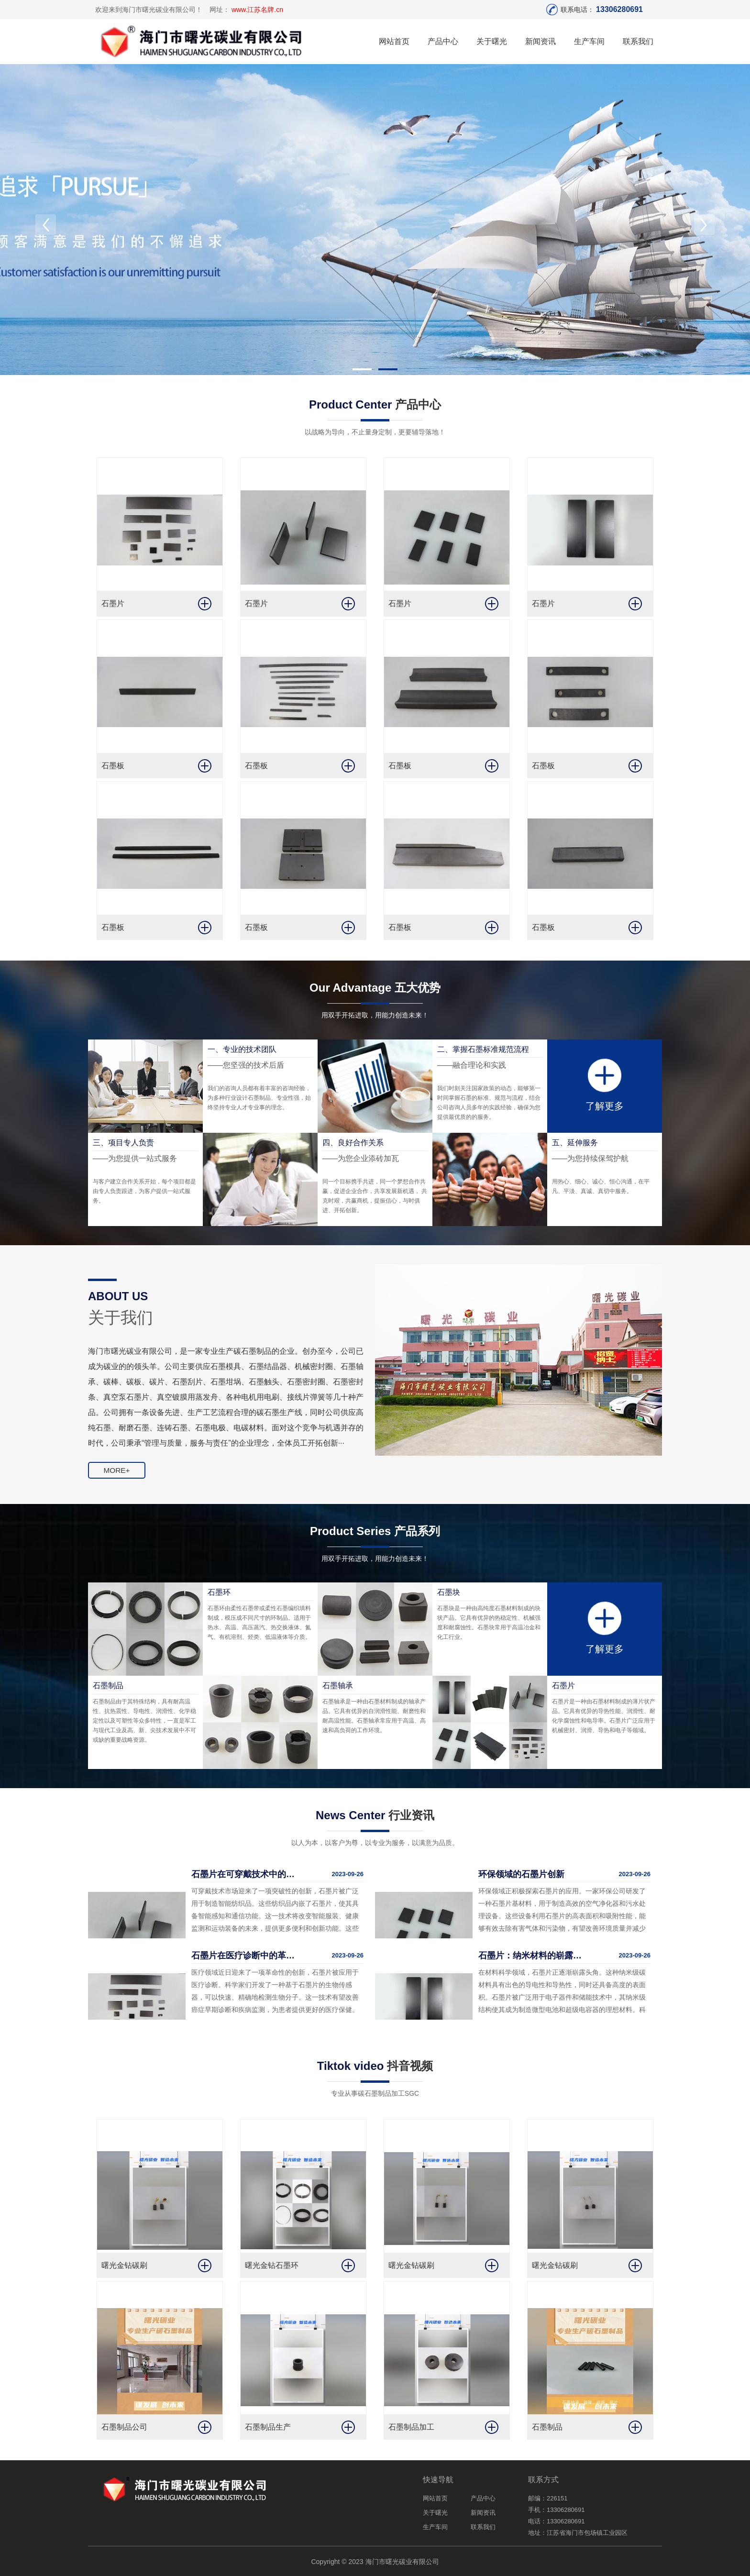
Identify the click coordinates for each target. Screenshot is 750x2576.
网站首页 (394, 41)
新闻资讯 (540, 41)
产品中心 (443, 41)
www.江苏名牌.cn (257, 9)
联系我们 (638, 41)
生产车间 (589, 41)
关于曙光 (491, 41)
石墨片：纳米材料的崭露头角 (530, 1955)
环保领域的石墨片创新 (521, 1874)
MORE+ (116, 1474)
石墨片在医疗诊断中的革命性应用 (243, 1955)
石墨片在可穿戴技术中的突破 (243, 1874)
